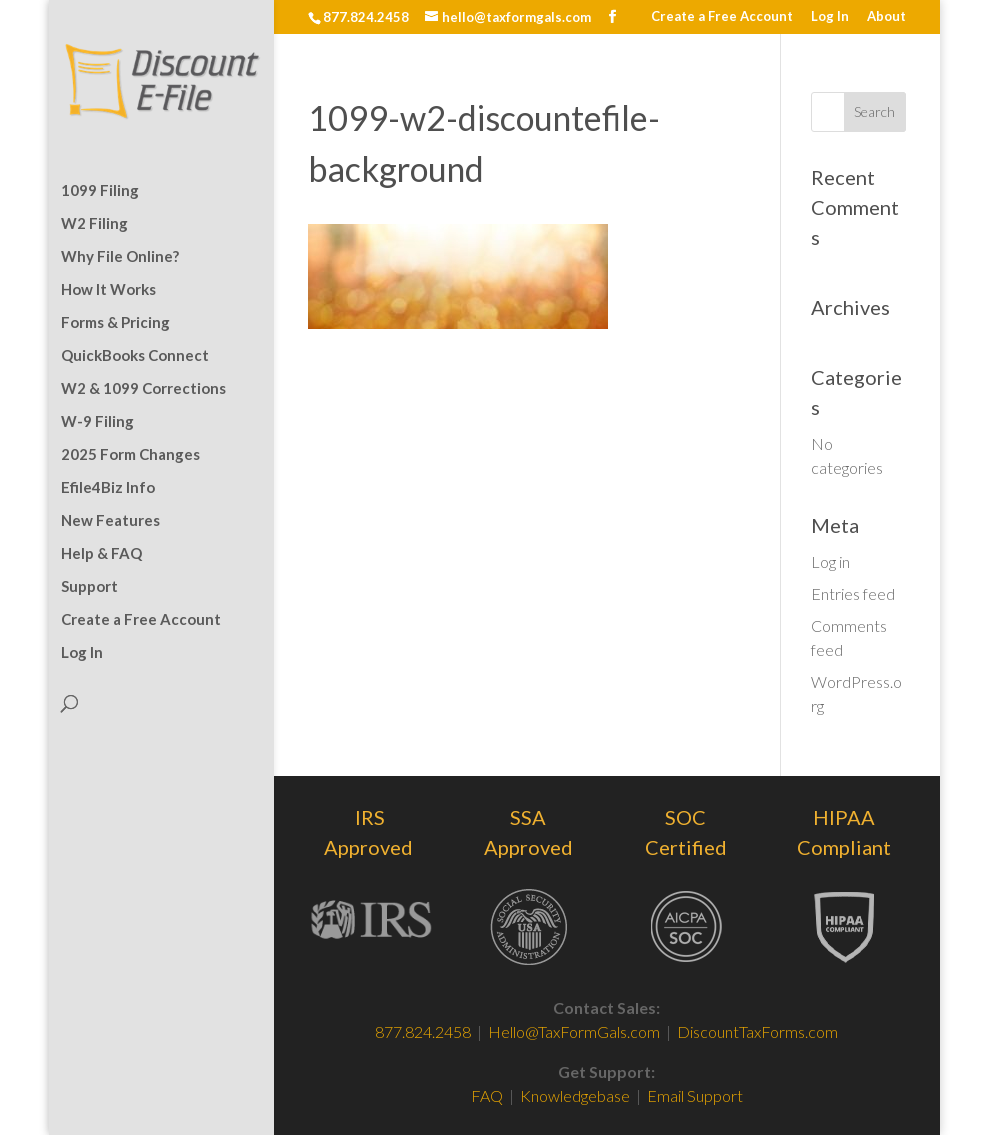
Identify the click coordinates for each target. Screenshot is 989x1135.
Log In (830, 17)
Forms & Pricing (115, 323)
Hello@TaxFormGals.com (574, 1031)
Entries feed (853, 593)
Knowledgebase (575, 1095)
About (886, 17)
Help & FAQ (101, 554)
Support (89, 587)
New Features (110, 521)
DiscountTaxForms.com (757, 1031)
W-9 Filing (97, 422)
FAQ (488, 1095)
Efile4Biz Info (108, 488)
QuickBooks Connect (135, 356)
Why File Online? (120, 257)
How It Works (108, 290)
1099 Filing (100, 191)
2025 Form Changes (130, 455)
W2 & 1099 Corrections (143, 389)
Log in (830, 561)
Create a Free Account (722, 17)
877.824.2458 (423, 1031)
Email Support (695, 1095)
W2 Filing (94, 224)
